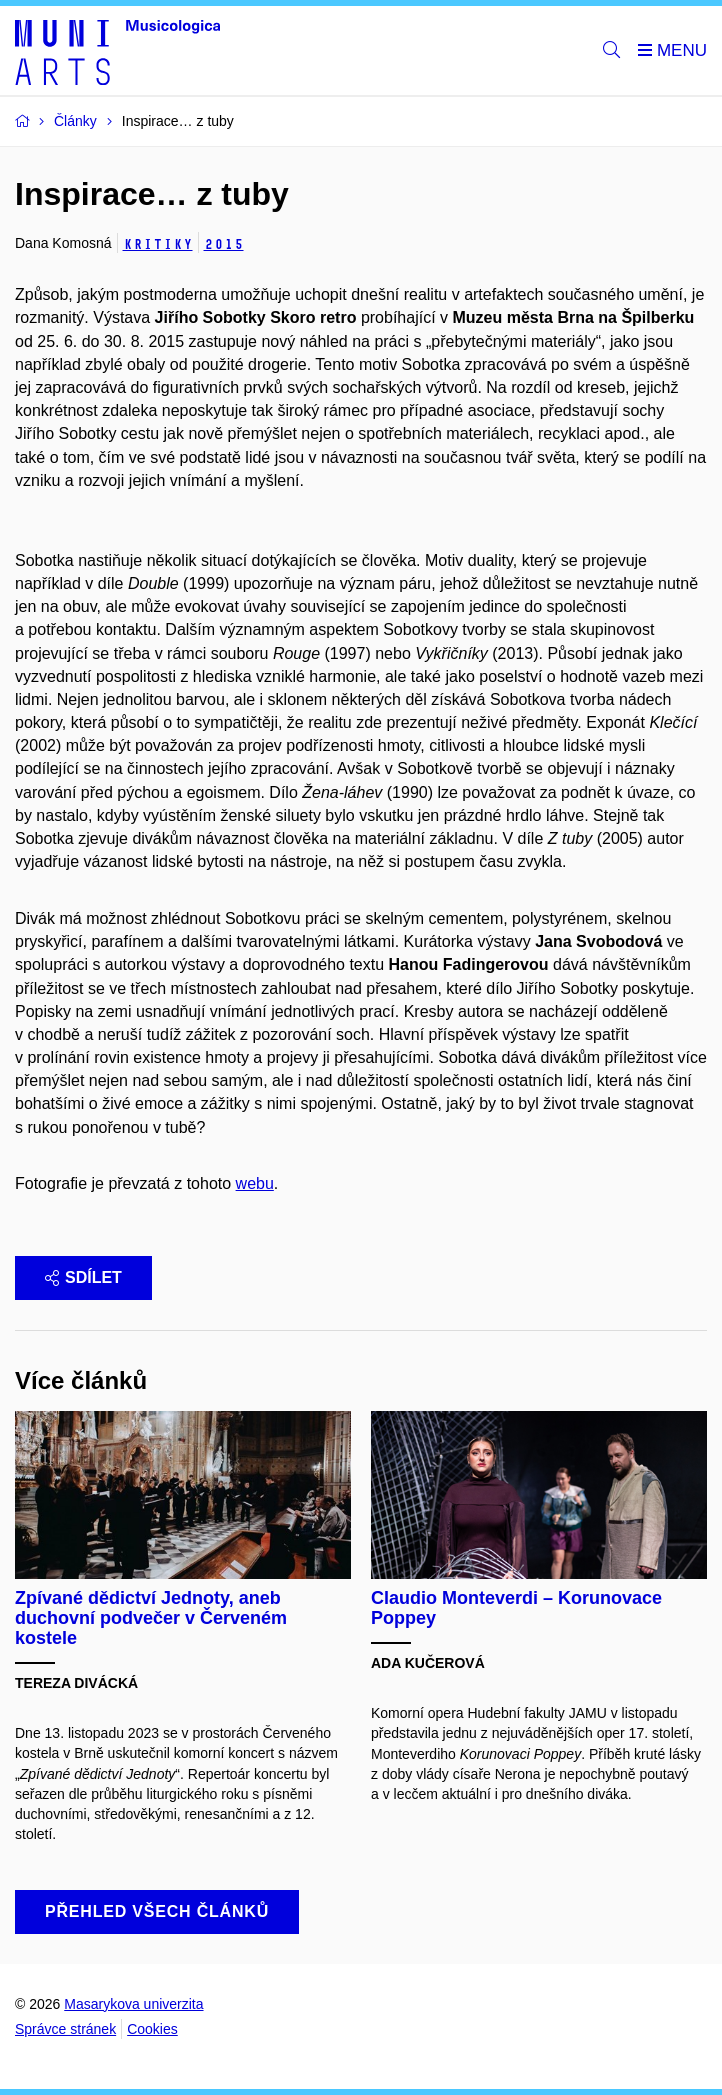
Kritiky (158, 244)
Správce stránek (65, 2029)
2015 (224, 244)
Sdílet (83, 1277)
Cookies (152, 2029)
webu (255, 1183)
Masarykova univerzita (133, 2004)
